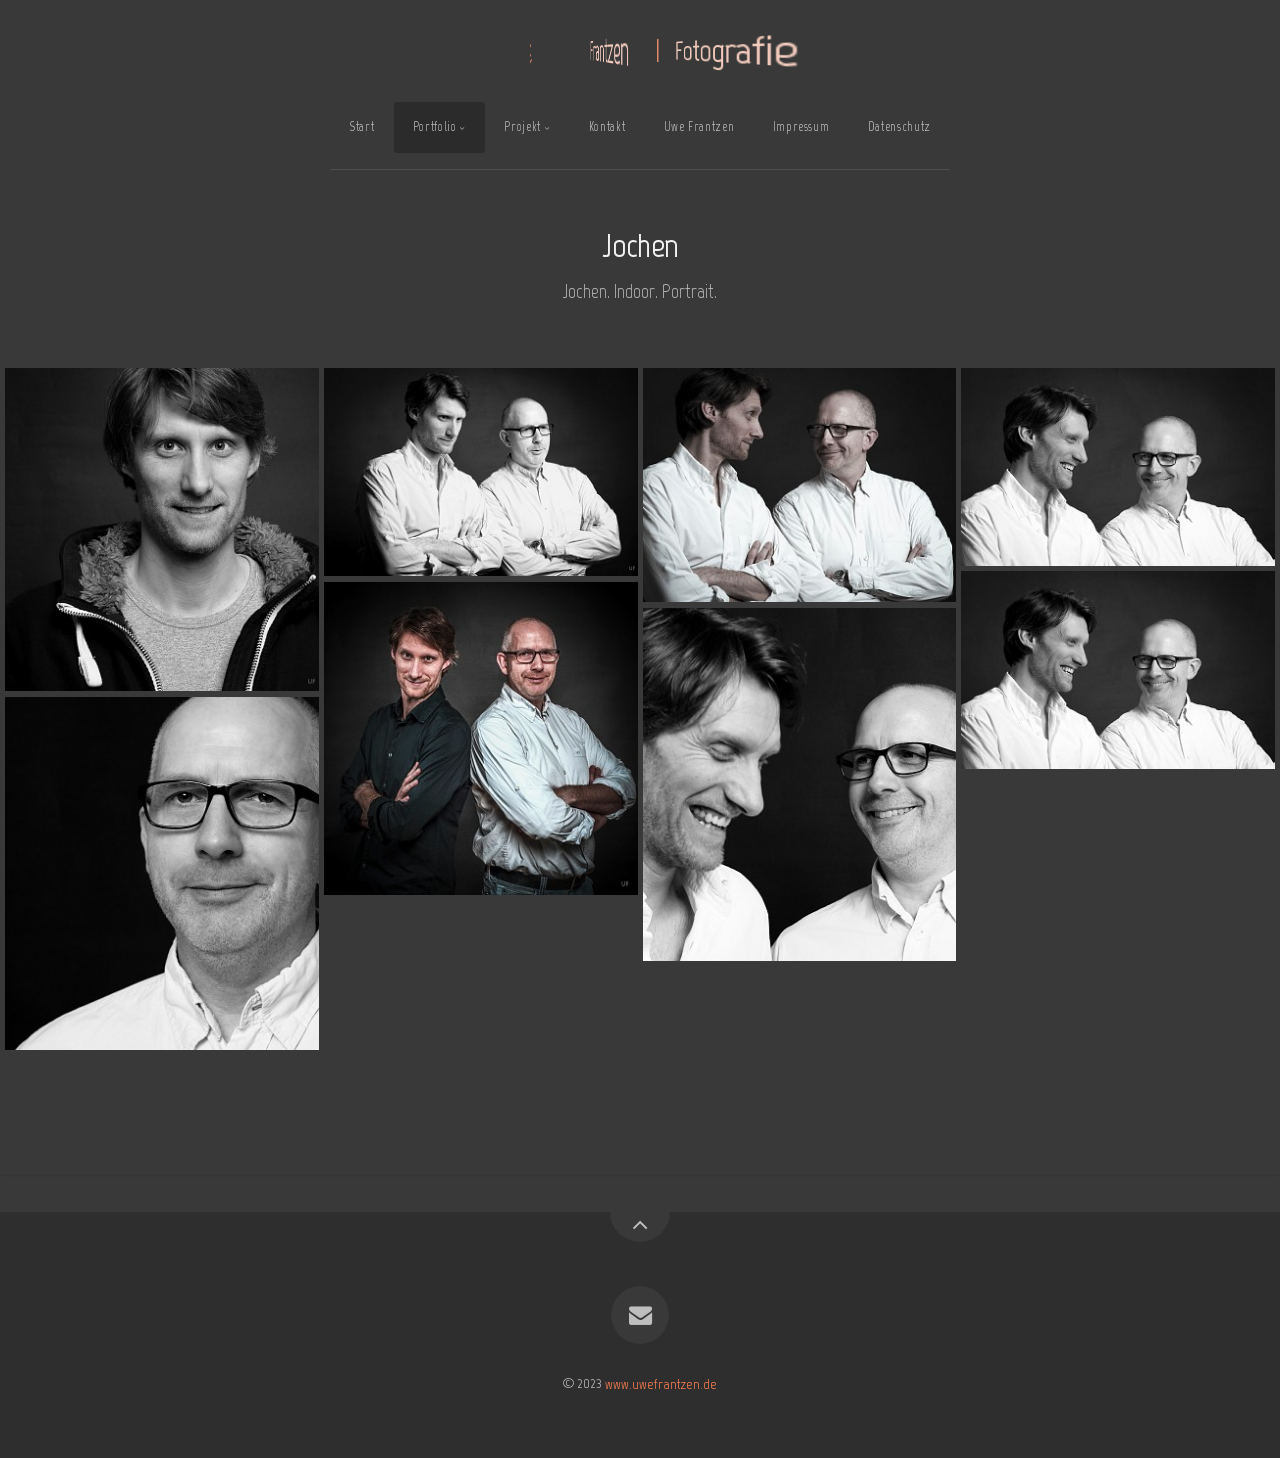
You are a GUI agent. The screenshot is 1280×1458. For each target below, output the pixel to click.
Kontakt (607, 126)
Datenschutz (899, 126)
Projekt (522, 126)
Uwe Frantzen (699, 126)
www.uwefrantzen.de (661, 1383)
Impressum (801, 126)
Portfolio (435, 126)
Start (361, 126)
